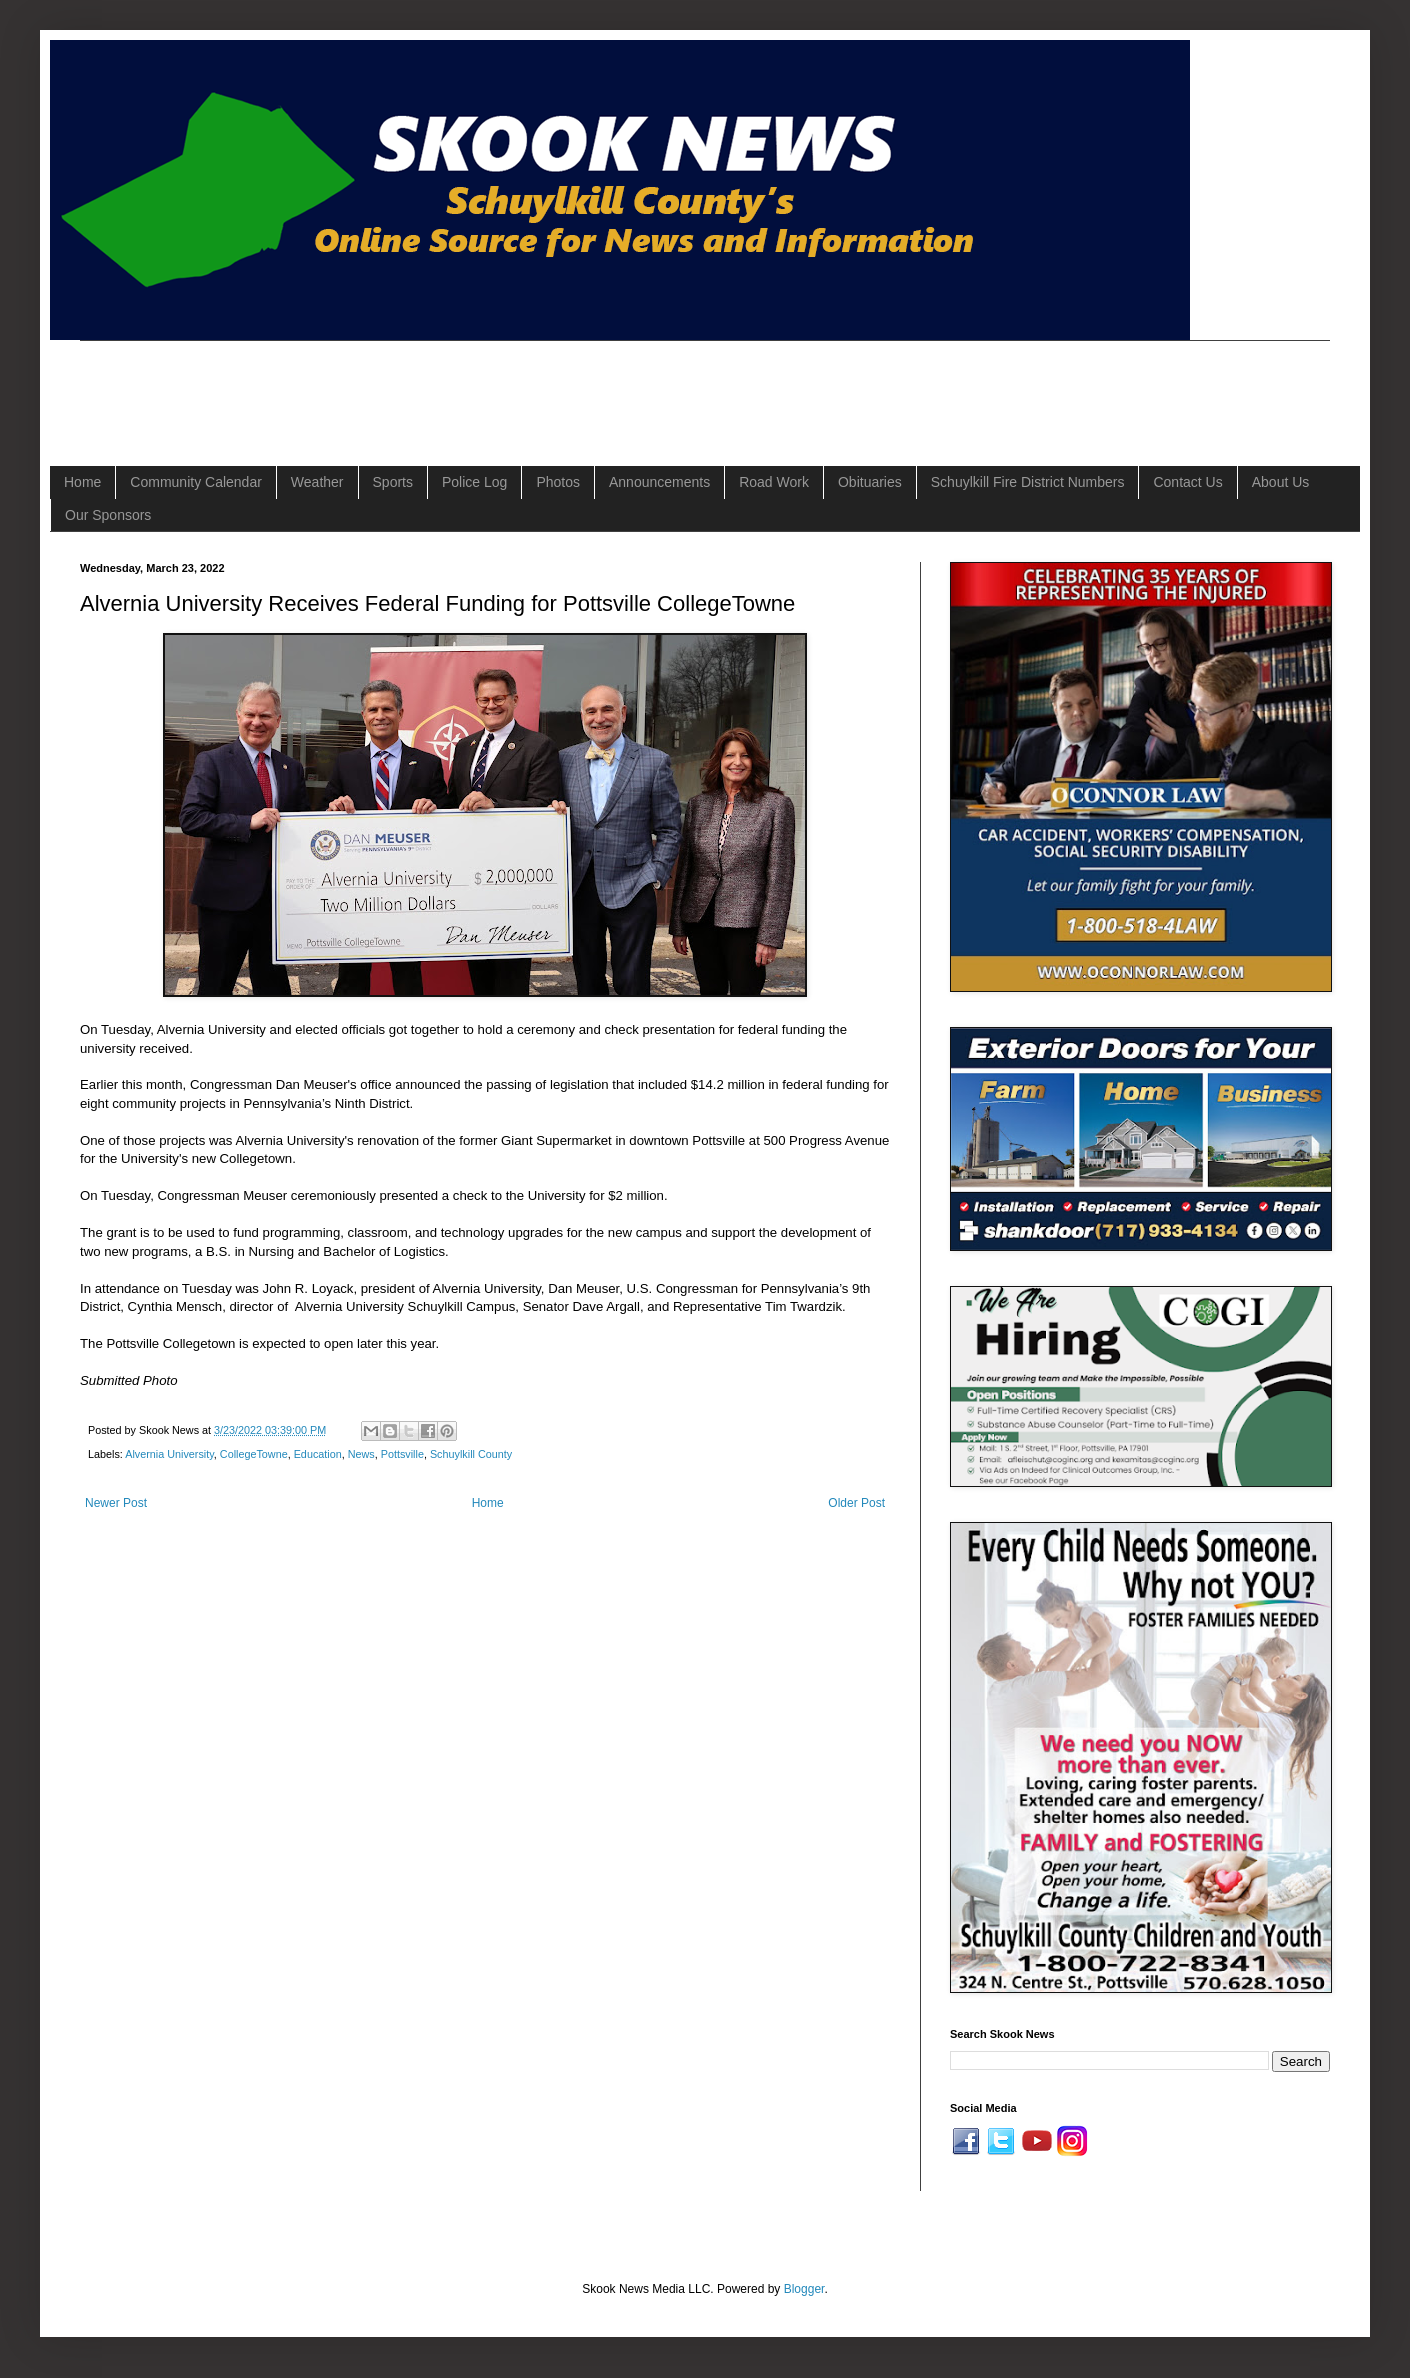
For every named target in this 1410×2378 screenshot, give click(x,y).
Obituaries (870, 482)
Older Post (856, 1503)
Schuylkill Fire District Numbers (1028, 482)
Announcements (659, 482)
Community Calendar (196, 482)
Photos (558, 482)
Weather (317, 482)
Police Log (474, 482)
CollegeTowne (254, 1454)
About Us (1281, 482)
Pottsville (402, 1454)
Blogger (804, 2289)
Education (318, 1454)
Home (82, 482)
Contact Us (1187, 482)
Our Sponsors (108, 515)
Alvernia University (169, 1454)
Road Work (774, 482)
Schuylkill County (471, 1454)
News (361, 1454)
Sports (393, 482)
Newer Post (116, 1503)
